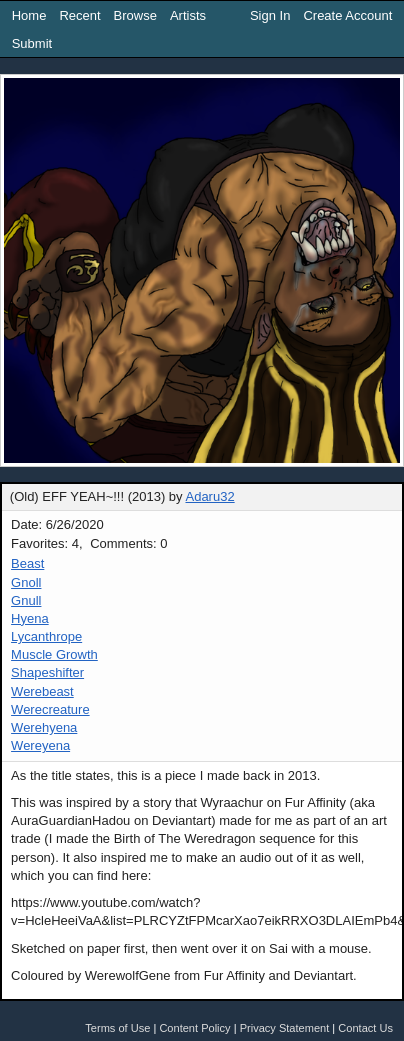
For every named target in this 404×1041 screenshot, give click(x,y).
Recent (79, 15)
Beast (27, 563)
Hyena (30, 618)
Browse (135, 15)
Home (29, 15)
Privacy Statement (285, 1028)
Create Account (347, 15)
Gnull (26, 600)
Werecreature (50, 709)
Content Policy (194, 1028)
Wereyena (40, 745)
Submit (32, 43)
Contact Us (365, 1028)
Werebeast (42, 691)
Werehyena (44, 727)
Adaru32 (209, 496)
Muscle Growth (54, 654)
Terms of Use (117, 1028)
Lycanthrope (46, 636)
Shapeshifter (47, 672)
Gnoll (26, 582)
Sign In (270, 15)
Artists (188, 15)
